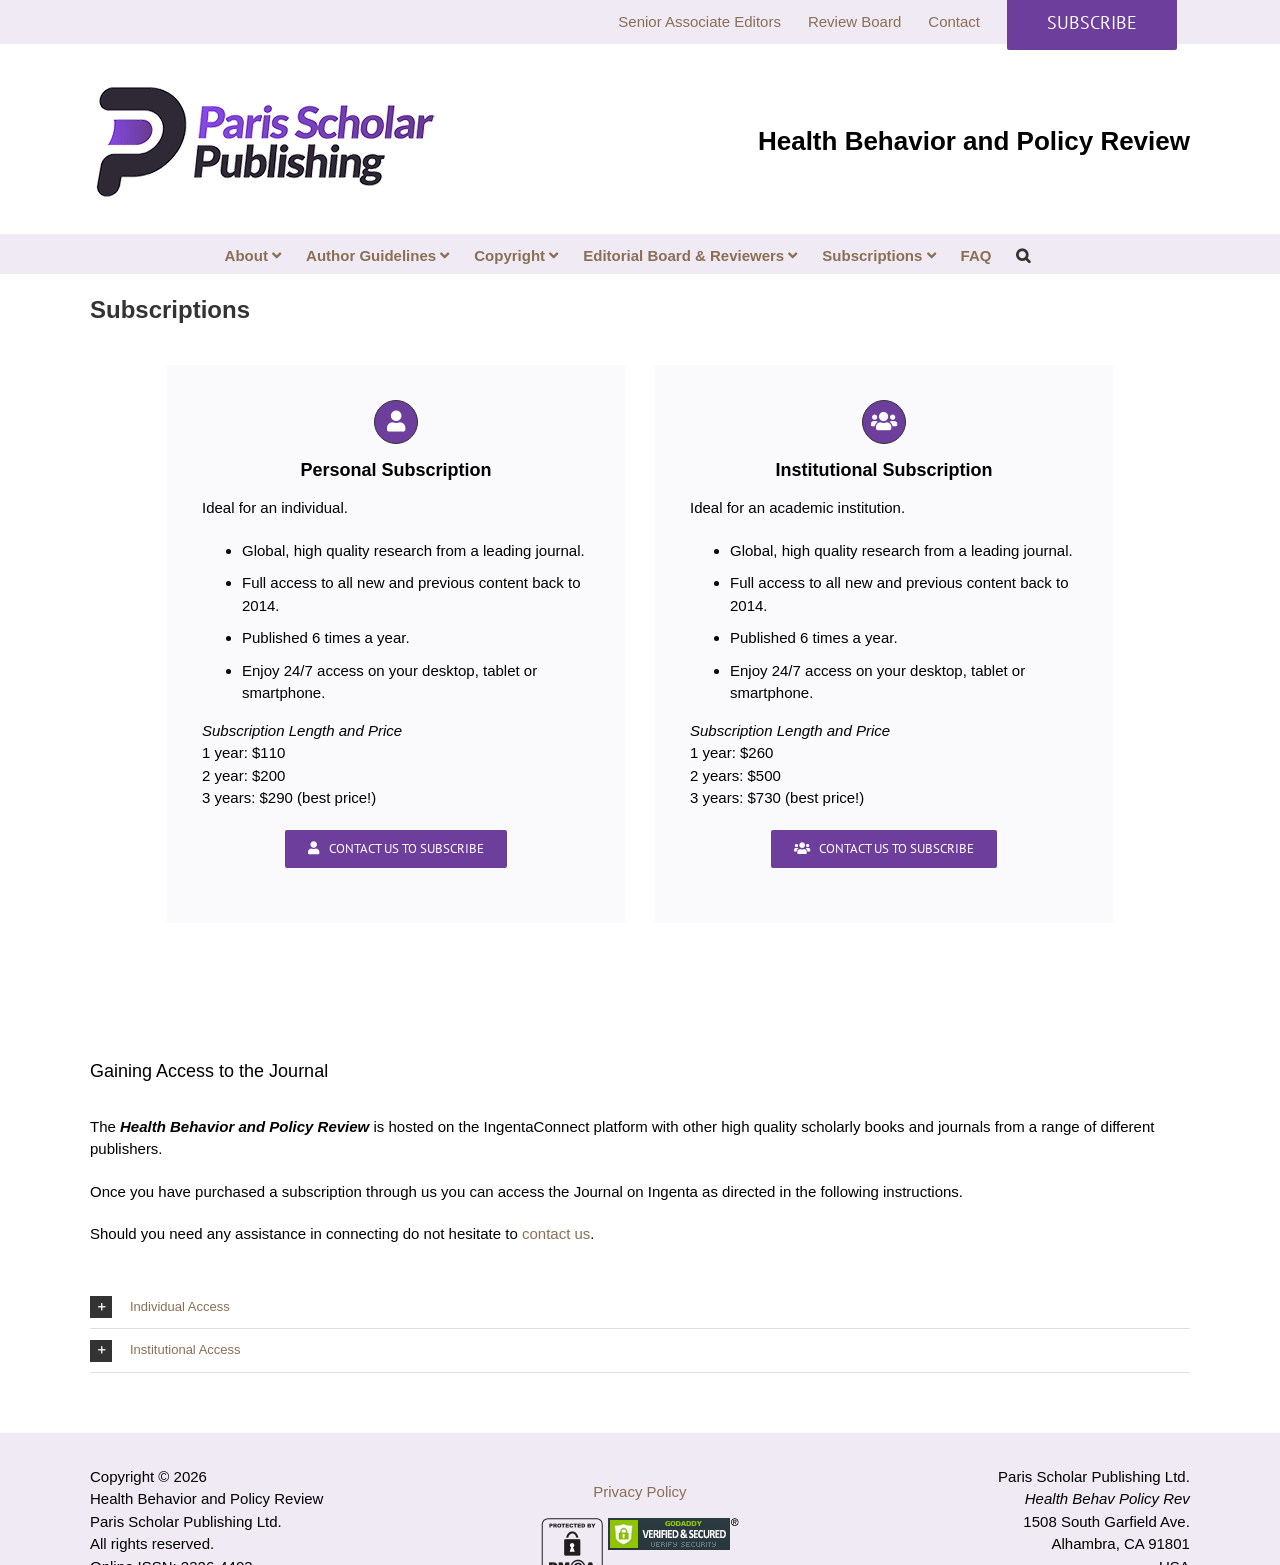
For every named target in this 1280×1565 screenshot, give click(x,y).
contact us (556, 1233)
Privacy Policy (639, 1491)
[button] (1023, 254)
